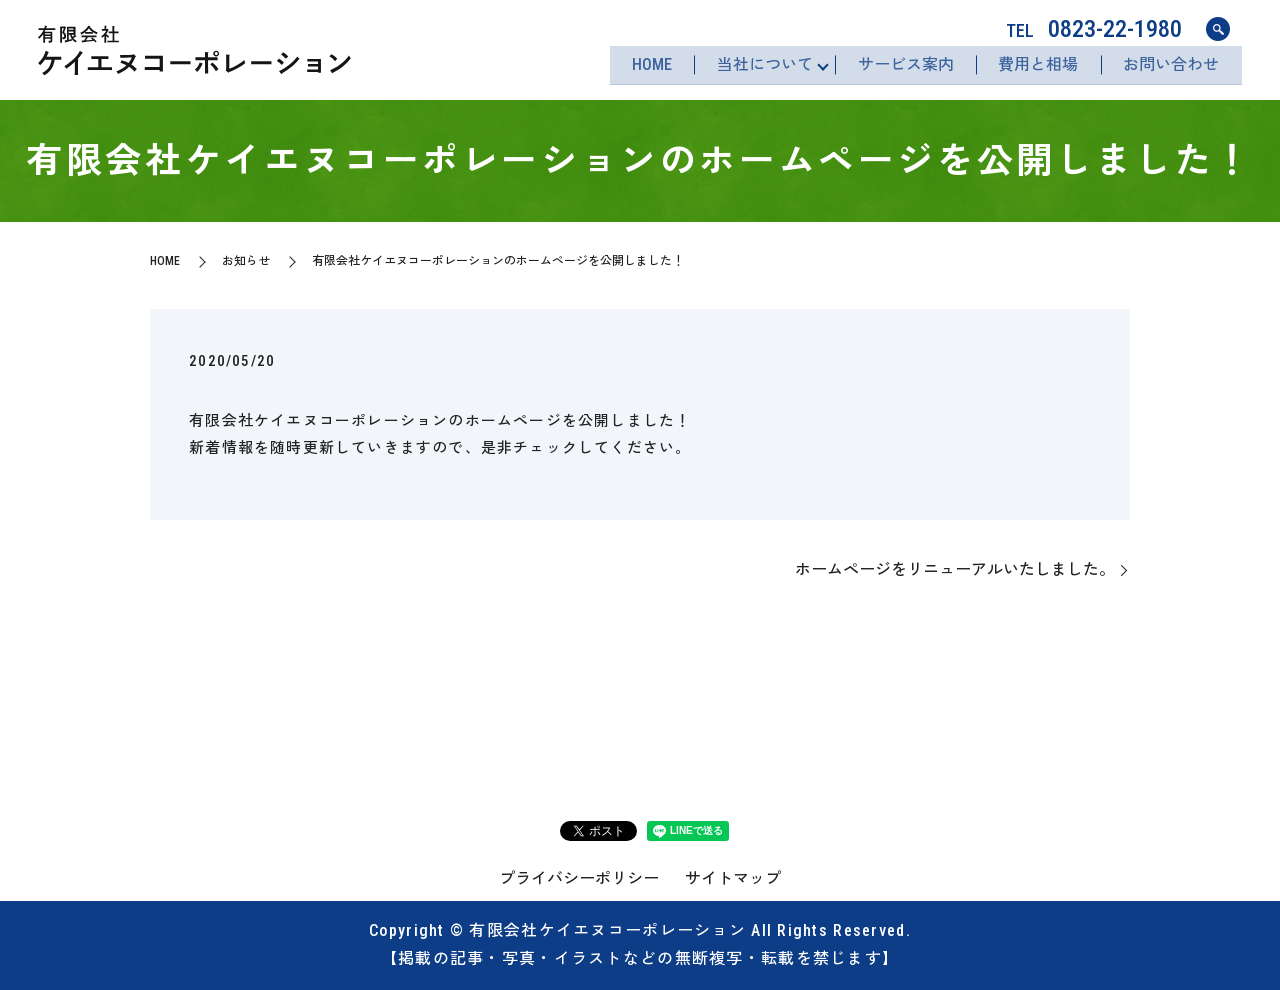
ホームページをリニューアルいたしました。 (955, 569)
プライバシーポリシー (579, 878)
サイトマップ (733, 878)
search (1218, 30)
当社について (754, 65)
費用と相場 (1034, 65)
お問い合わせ (1170, 65)
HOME (638, 65)
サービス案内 (898, 65)
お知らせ (246, 261)
